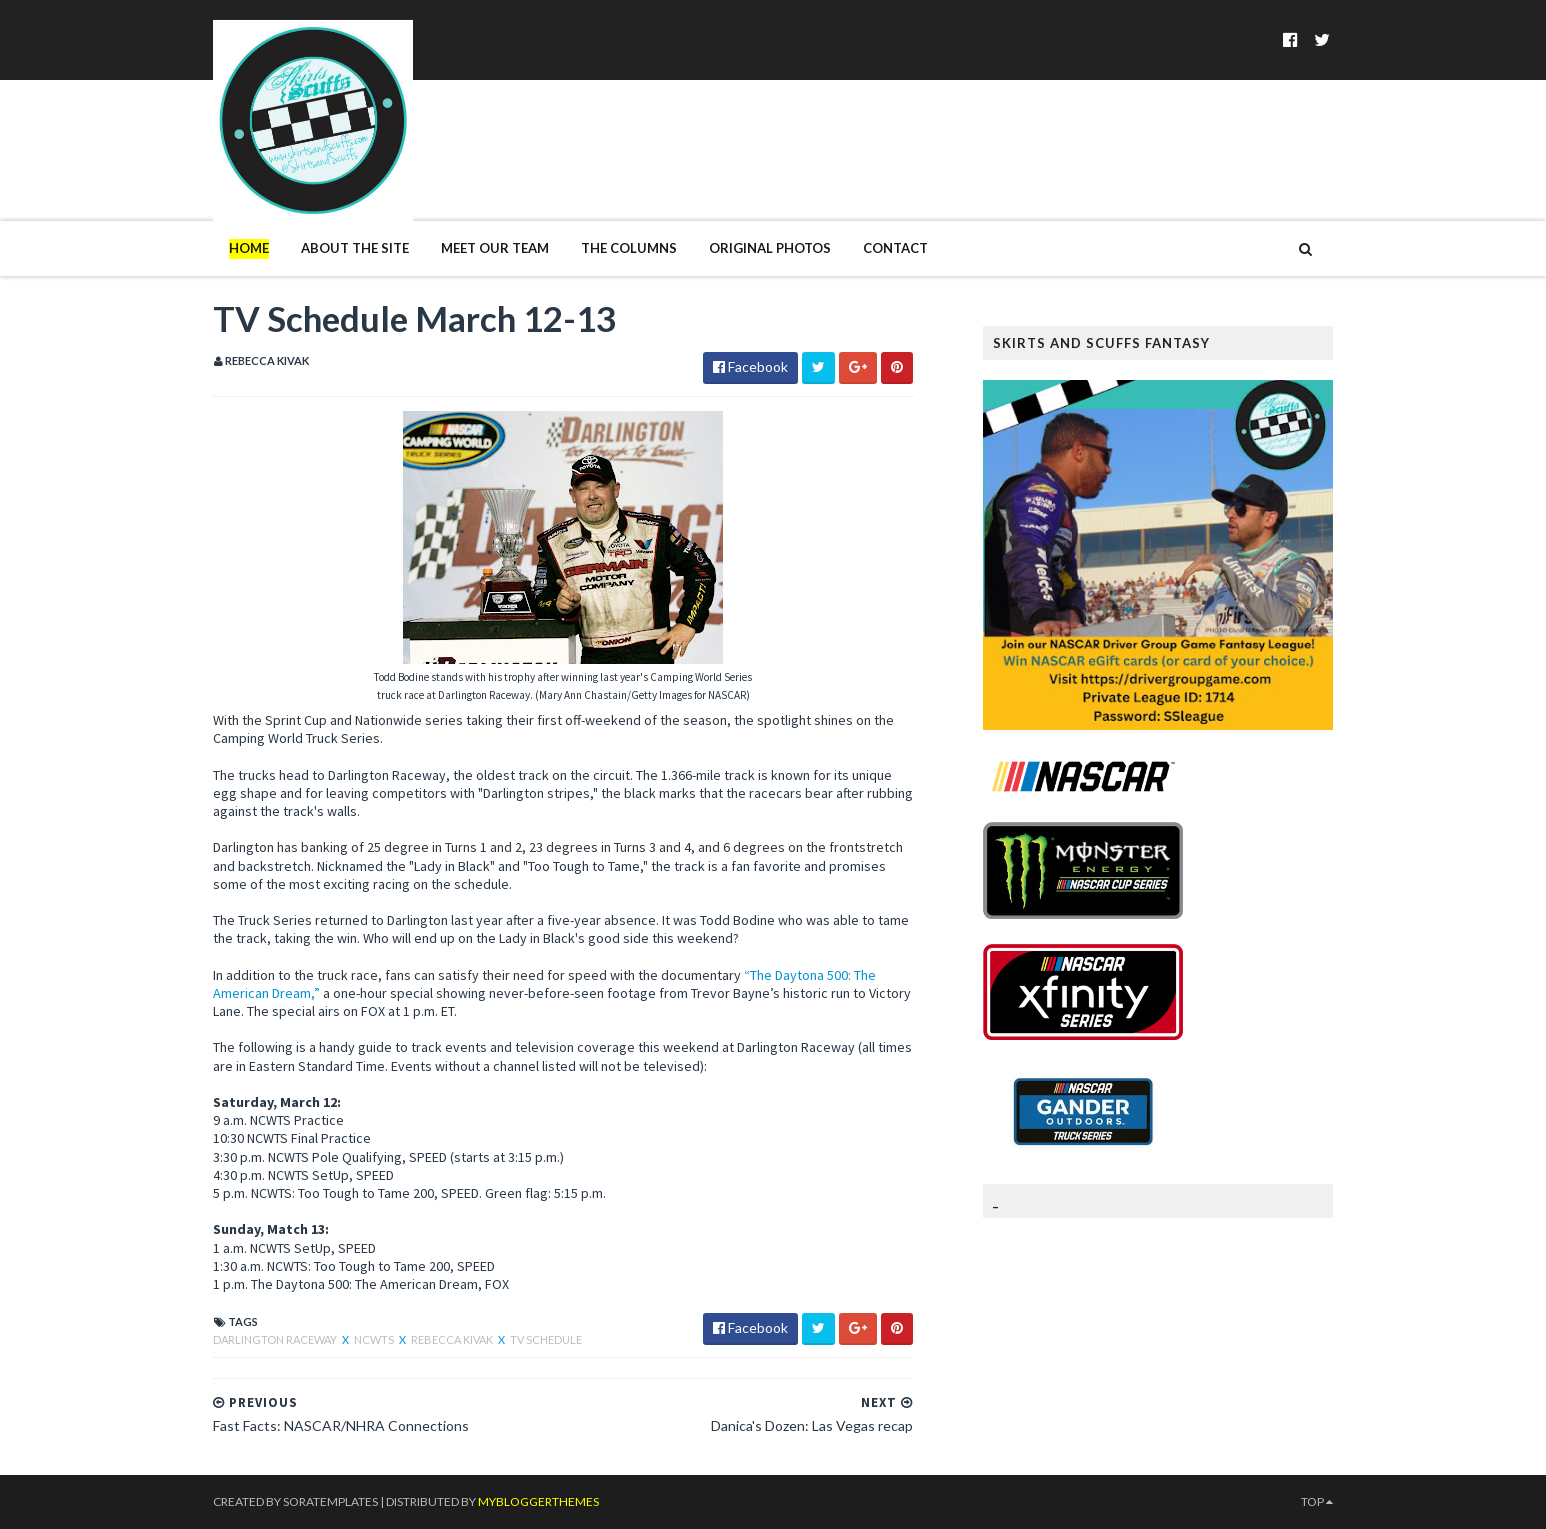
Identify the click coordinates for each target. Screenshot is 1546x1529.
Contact (895, 248)
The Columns (629, 248)
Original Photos (770, 248)
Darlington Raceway (276, 1339)
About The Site (355, 248)
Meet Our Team (495, 248)
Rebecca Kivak (453, 1339)
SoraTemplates (330, 1501)
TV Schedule (546, 1339)
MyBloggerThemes (538, 1501)
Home (249, 248)
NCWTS (375, 1339)
